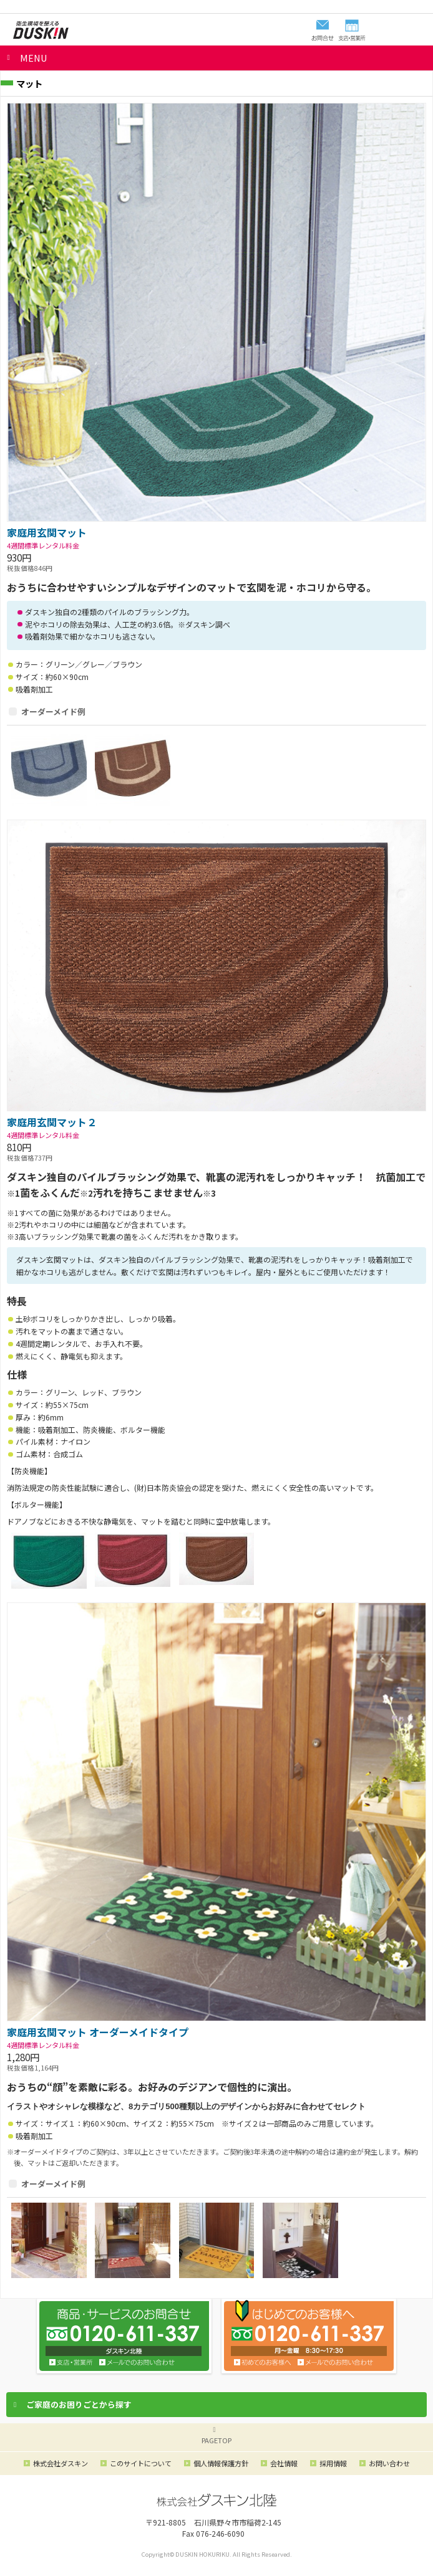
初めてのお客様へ (262, 2362)
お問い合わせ (137, 2362)
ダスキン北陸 (40, 30)
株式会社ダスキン (60, 2463)
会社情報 (284, 2463)
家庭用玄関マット (47, 532)
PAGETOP (216, 2440)
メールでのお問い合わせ (335, 2362)
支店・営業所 (71, 2362)
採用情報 (333, 2463)
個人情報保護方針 (220, 2463)
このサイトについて (141, 2463)
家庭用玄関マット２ (52, 1121)
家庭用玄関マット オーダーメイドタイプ (97, 2031)
